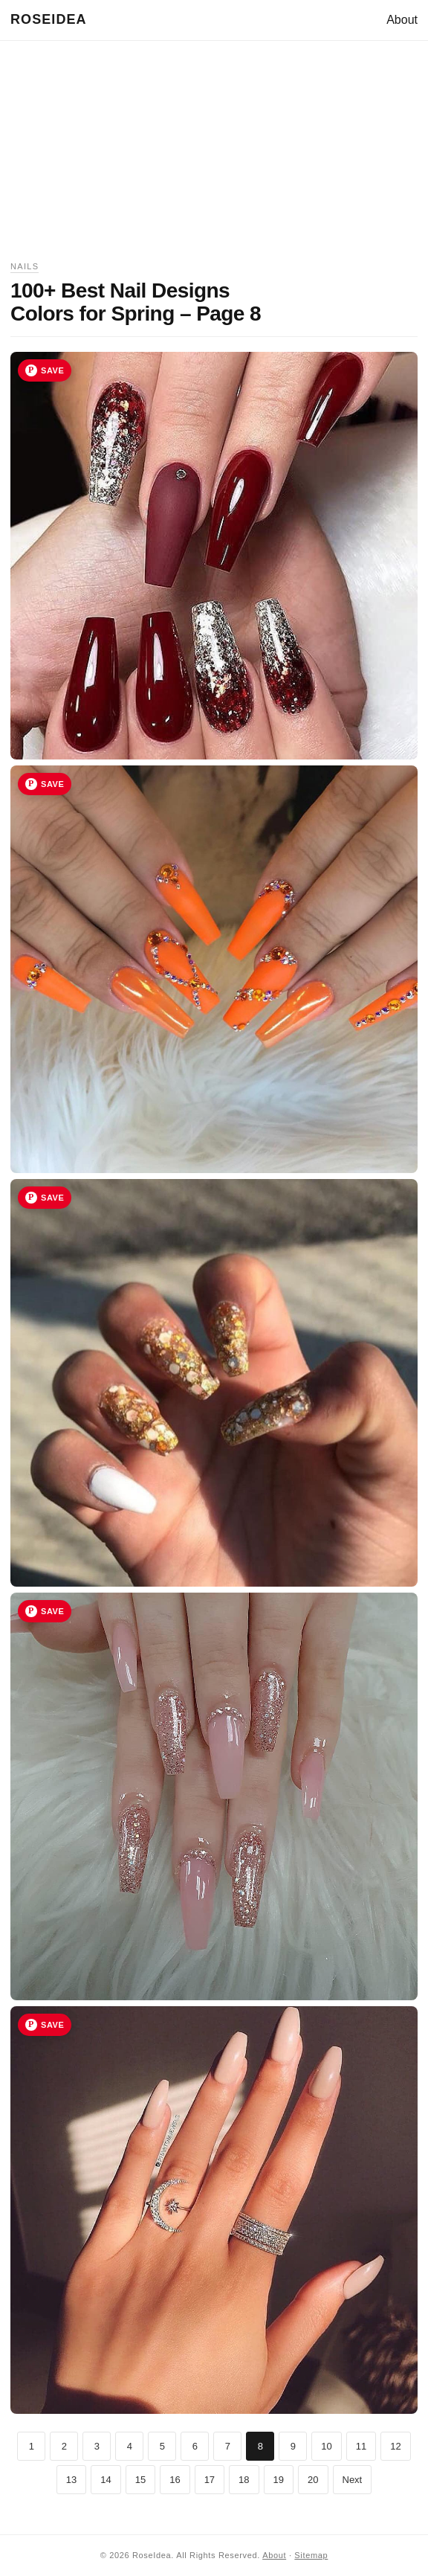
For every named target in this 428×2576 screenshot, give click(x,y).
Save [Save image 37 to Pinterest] (52, 784)
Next (353, 2479)
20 (313, 2479)
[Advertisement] (214, 155)
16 (174, 2479)
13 (71, 2479)
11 (361, 2446)
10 (326, 2446)
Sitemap (311, 2555)
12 (395, 2446)
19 (278, 2479)
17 (209, 2479)
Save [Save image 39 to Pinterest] (52, 1611)
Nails (24, 266)
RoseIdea (48, 19)
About (402, 19)
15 (140, 2479)
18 (244, 2479)
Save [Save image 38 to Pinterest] (52, 1197)
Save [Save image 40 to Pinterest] (52, 2024)
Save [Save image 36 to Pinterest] (52, 370)
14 (105, 2479)
